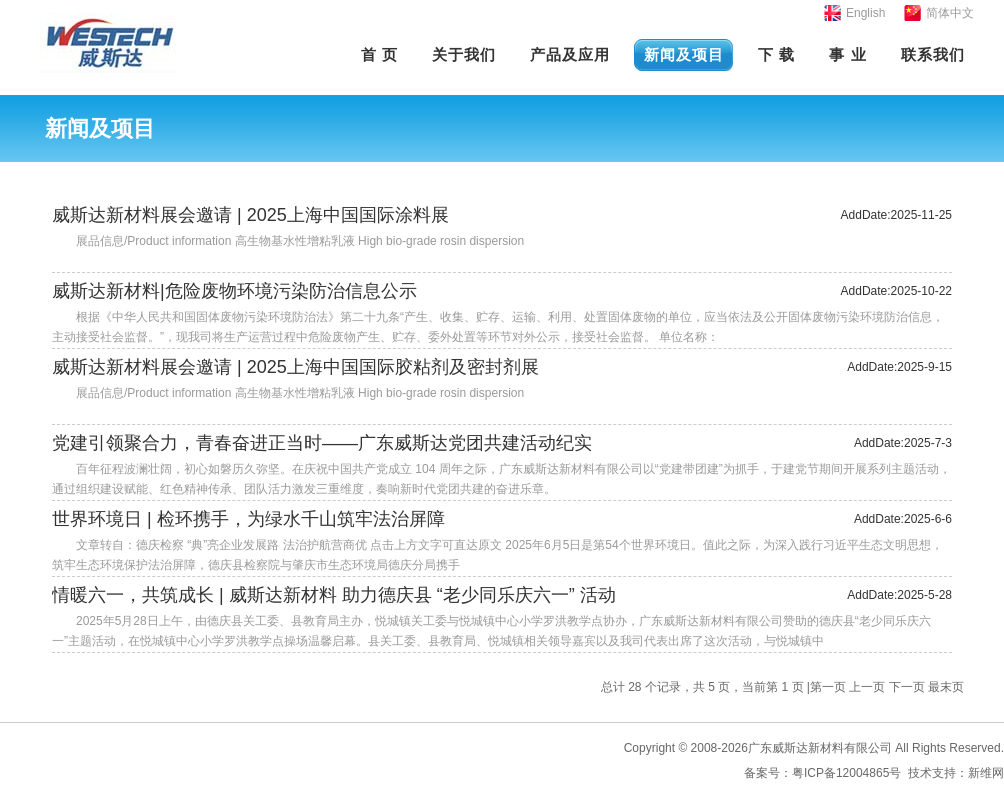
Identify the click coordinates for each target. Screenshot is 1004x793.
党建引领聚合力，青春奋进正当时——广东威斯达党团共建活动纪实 (322, 443)
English (865, 13)
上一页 (867, 687)
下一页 (907, 687)
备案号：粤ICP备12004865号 (822, 773)
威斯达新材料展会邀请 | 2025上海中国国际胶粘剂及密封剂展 (295, 367)
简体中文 (950, 13)
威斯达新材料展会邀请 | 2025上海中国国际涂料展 (250, 215)
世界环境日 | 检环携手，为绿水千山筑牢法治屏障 (248, 519)
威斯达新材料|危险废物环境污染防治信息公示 (234, 291)
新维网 (986, 773)
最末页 (946, 687)
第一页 (828, 687)
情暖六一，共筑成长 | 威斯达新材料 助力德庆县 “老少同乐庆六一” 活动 (334, 595)
